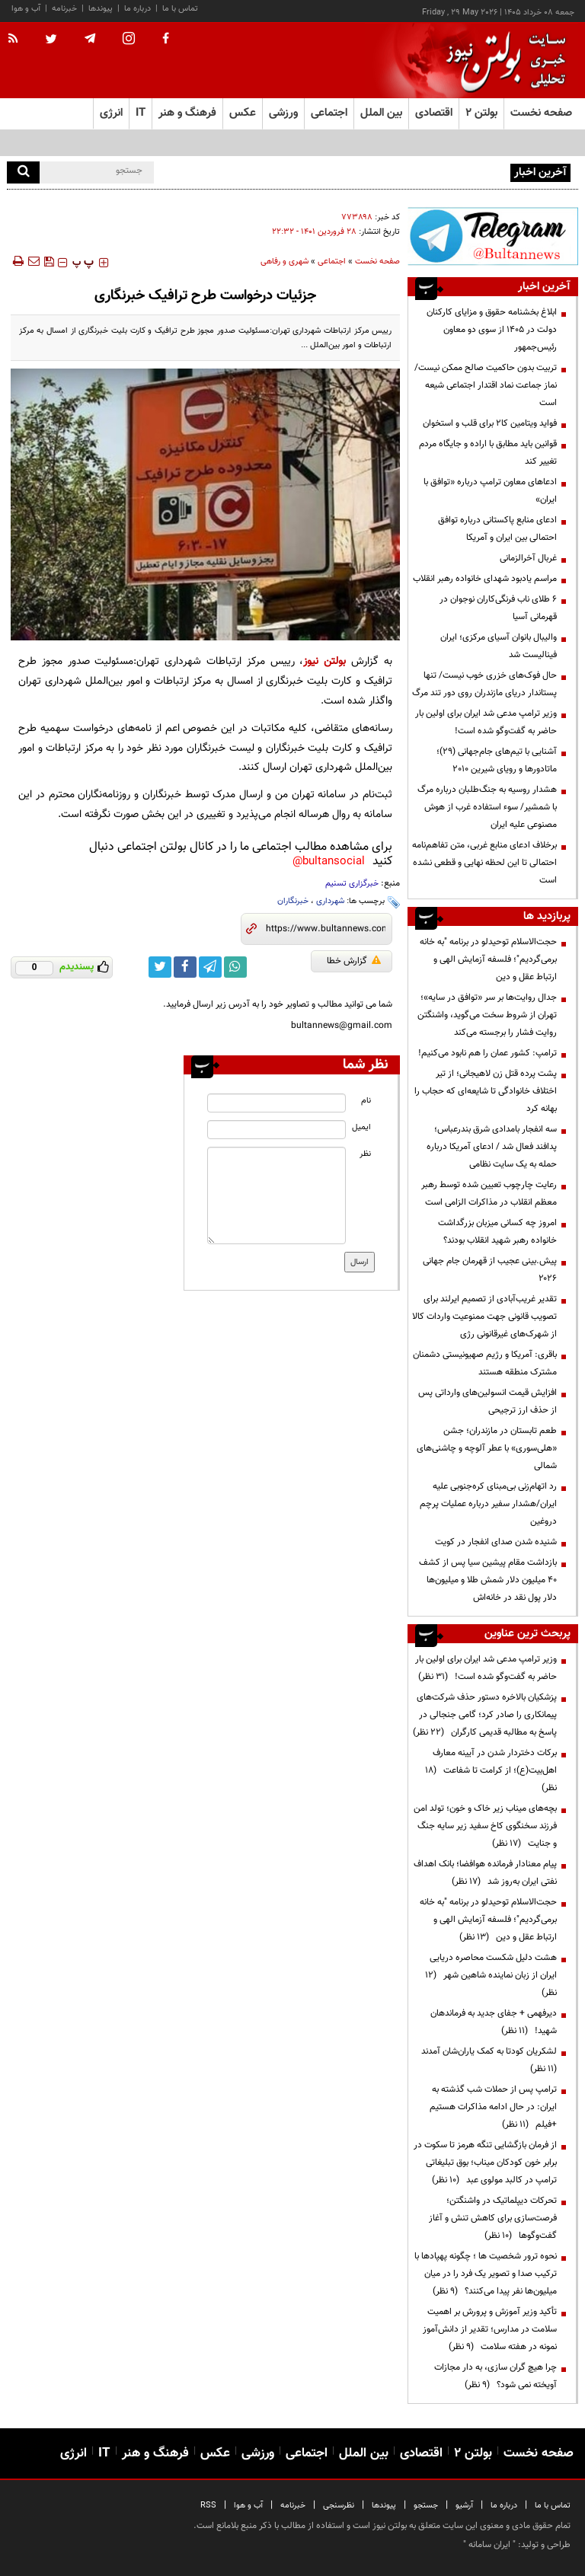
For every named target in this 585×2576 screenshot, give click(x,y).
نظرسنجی (338, 2505)
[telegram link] (210, 967)
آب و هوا (25, 8)
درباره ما (137, 8)
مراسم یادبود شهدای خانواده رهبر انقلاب (485, 579)
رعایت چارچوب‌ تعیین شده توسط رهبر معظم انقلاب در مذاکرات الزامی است (489, 1193)
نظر (365, 1154)
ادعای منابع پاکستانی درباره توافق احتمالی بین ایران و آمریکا (497, 528)
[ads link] (493, 236)
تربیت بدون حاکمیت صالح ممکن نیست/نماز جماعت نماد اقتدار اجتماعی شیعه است (485, 385)
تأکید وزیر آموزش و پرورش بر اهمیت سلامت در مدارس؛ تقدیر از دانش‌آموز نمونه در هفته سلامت (490, 2329)
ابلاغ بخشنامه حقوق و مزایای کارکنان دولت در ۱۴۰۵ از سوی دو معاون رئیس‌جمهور (492, 329)
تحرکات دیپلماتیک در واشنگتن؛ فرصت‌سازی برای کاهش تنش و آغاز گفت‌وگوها (493, 2218)
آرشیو (464, 2505)
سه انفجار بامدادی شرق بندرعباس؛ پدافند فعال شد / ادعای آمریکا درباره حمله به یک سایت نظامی (492, 1146)
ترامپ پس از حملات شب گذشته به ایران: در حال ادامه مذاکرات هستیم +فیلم (493, 2107)
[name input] (276, 1102)
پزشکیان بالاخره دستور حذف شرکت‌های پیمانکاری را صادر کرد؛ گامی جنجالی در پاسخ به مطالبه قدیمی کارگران (485, 1714)
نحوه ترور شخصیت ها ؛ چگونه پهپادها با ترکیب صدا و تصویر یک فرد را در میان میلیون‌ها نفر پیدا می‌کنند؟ (485, 2273)
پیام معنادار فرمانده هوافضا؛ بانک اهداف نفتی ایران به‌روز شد (485, 1872)
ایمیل (361, 1127)
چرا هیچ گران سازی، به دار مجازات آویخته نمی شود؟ (495, 2376)
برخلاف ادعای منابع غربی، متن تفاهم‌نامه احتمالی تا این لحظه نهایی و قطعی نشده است (484, 862)
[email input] (276, 1129)
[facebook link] (185, 967)
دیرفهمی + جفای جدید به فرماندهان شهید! (493, 2022)
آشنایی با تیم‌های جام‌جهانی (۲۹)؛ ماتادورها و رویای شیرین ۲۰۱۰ (496, 760)
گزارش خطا (354, 961)
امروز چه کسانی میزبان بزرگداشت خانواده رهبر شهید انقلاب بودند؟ (497, 1231)
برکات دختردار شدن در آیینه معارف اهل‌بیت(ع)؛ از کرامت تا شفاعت (491, 1770)
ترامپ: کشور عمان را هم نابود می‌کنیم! (487, 1053)
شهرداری (330, 901)
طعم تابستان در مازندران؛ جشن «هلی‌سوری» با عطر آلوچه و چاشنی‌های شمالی (487, 1448)
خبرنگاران (292, 901)
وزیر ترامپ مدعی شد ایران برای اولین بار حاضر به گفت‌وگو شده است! (486, 722)
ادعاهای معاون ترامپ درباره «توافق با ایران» (490, 490)
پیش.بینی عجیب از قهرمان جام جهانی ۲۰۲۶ (490, 1269)
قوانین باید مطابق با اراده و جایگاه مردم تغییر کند (488, 452)
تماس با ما (180, 8)
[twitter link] (160, 967)
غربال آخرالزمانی (528, 558)
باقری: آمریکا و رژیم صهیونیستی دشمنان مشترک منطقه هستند (485, 1363)
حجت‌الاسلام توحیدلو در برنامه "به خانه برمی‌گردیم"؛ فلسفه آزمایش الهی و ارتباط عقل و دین (488, 959)
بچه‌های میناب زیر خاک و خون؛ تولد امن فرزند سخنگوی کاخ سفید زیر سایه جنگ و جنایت (485, 1826)
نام (366, 1100)
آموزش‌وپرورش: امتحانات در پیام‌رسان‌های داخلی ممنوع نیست (396, 171)
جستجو (426, 2505)
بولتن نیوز (324, 661)
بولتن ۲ (481, 113)
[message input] (276, 1195)
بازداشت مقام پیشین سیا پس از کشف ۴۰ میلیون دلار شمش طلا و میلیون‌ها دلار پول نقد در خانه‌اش (488, 1580)
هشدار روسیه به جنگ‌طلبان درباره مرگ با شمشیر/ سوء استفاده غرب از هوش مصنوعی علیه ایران (487, 807)
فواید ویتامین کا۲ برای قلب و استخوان (490, 423)
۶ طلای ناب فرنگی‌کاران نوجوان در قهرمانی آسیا (498, 608)
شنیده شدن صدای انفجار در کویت (496, 1542)
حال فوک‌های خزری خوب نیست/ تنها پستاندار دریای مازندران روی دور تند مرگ (484, 684)
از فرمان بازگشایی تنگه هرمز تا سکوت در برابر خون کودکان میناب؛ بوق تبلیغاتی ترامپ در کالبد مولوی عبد (485, 2162)
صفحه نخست (541, 113)
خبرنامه (64, 8)
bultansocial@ (328, 861)
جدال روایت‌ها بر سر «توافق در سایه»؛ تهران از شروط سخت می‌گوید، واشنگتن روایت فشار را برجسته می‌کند (487, 1015)
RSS (208, 2505)
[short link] (325, 929)
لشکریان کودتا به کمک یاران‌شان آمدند (487, 2060)
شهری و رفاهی (284, 261)
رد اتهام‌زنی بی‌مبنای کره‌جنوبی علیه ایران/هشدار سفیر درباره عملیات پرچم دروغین (488, 1504)
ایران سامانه (489, 2545)
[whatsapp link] (235, 967)
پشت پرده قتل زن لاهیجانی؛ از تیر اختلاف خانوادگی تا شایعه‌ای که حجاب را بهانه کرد (485, 1091)
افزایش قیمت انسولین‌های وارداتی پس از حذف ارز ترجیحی (487, 1401)
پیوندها (100, 8)
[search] (23, 172)
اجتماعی (332, 261)
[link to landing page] (502, 60)
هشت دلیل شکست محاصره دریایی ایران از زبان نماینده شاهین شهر (491, 1975)
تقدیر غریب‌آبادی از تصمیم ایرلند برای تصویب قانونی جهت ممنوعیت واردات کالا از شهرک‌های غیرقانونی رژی (484, 1316)
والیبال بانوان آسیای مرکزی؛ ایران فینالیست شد (498, 646)
